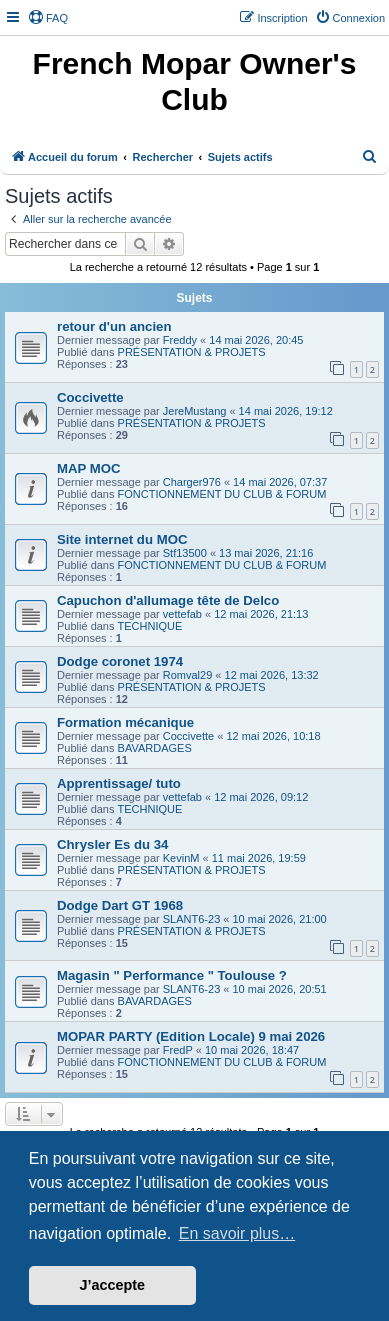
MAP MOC (89, 468)
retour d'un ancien (114, 326)
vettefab (182, 614)
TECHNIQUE (150, 626)
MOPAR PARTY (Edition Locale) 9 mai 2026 (191, 1036)
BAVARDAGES (155, 748)
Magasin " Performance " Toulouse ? (172, 975)
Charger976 (192, 482)
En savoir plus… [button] (237, 1233)
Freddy (180, 340)
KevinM (181, 858)
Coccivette (90, 397)
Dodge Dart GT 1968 (120, 905)
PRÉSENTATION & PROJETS (192, 352)
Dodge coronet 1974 (120, 661)
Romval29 (188, 675)
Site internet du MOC (122, 539)
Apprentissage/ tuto (119, 783)
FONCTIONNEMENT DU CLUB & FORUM (222, 494)
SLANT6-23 (191, 919)
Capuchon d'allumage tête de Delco (168, 600)
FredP (178, 1050)
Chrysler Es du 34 (112, 844)
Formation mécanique (125, 722)
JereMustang (195, 411)
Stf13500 (185, 553)
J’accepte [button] (113, 1285)
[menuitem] (48, 18)
